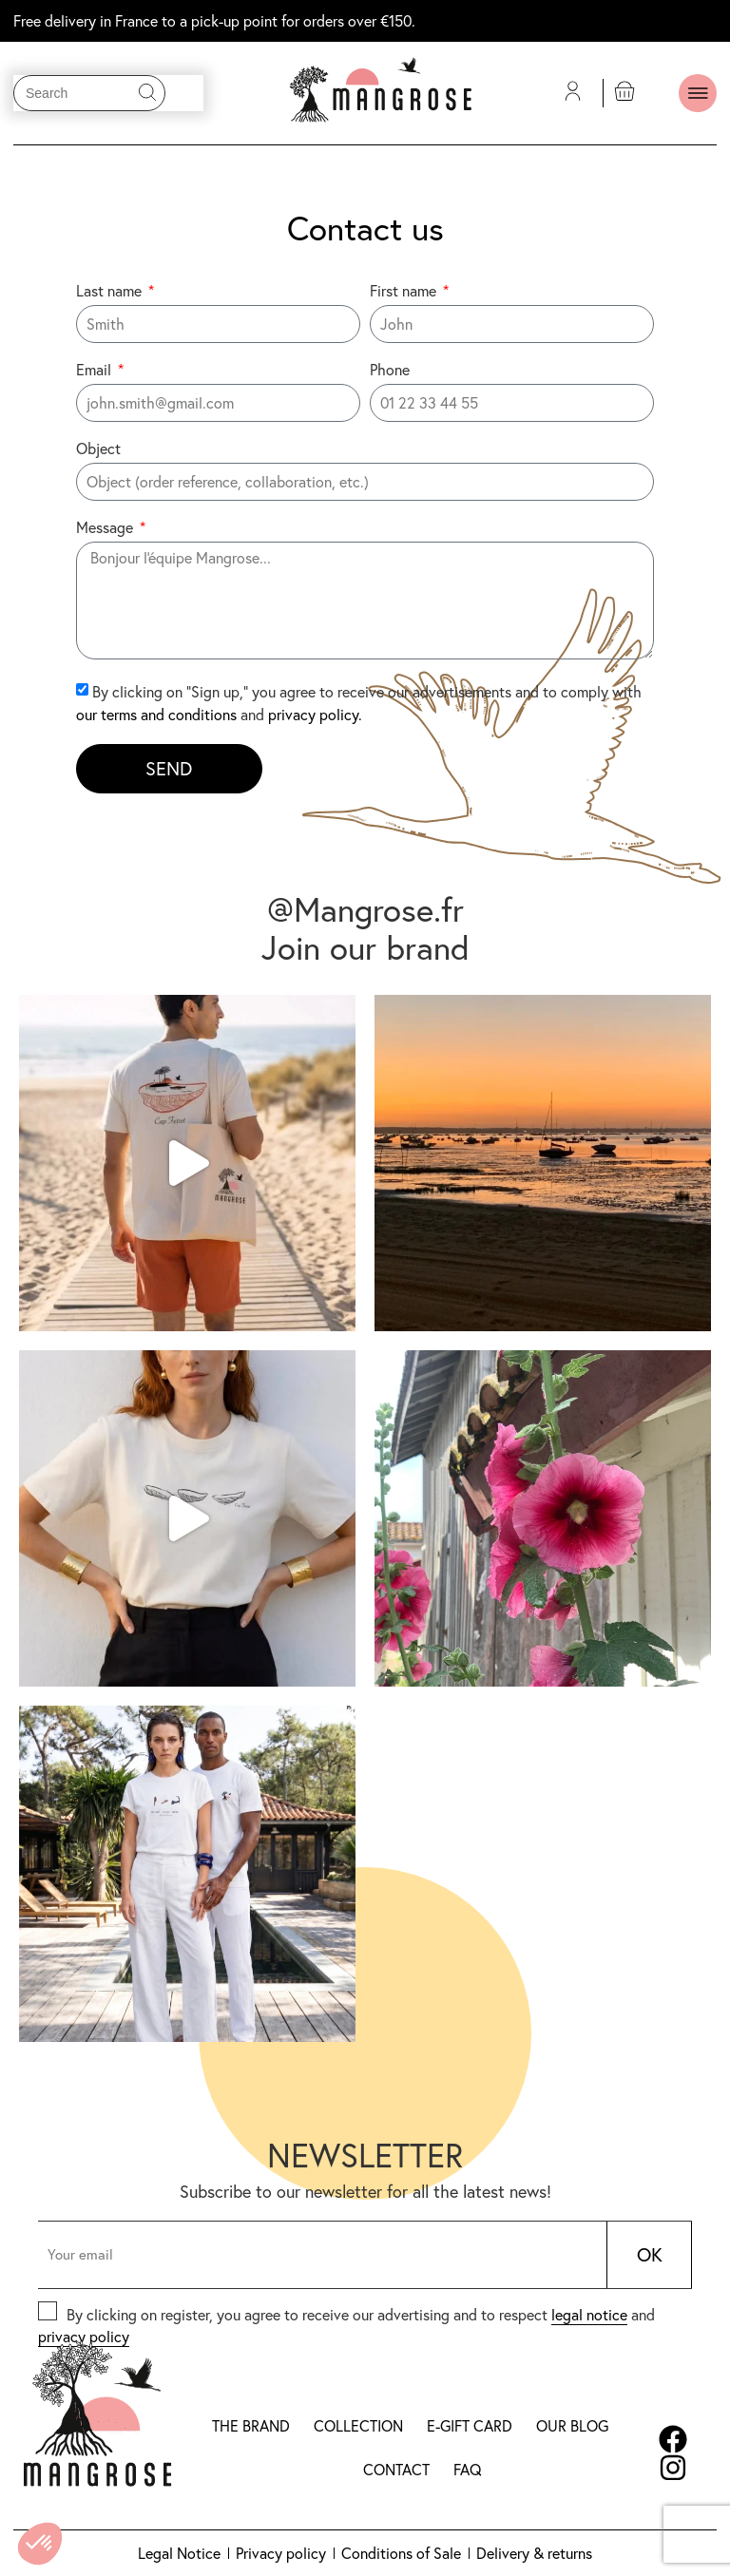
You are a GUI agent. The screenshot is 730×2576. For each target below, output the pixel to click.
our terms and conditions (156, 714)
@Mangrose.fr (365, 909)
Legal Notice (179, 2553)
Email (95, 370)
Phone (390, 370)
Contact (396, 2469)
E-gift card (469, 2425)
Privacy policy (281, 2553)
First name (405, 291)
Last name (110, 291)
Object (98, 449)
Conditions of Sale (401, 2553)
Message (106, 528)
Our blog (572, 2425)
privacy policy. (315, 714)
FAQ (467, 2469)
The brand (251, 2425)
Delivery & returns (534, 2553)
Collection (358, 2425)
